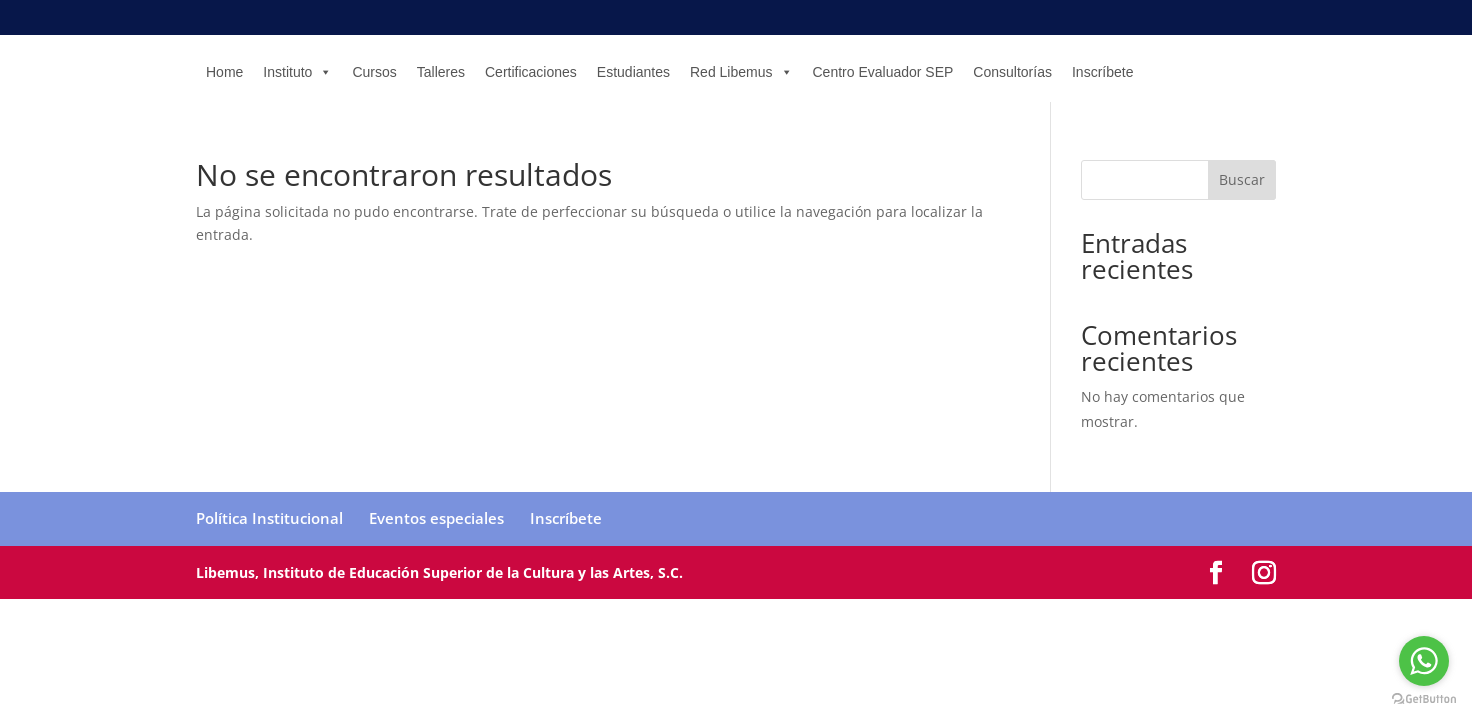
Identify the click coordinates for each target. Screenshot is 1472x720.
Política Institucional (269, 518)
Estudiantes (633, 72)
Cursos (374, 72)
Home (224, 72)
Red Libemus (741, 72)
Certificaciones (531, 72)
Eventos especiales (436, 518)
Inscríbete (1102, 72)
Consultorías (1012, 72)
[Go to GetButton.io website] (1424, 699)
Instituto (297, 72)
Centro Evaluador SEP (883, 72)
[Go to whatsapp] (1424, 661)
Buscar (1242, 179)
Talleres (441, 72)
